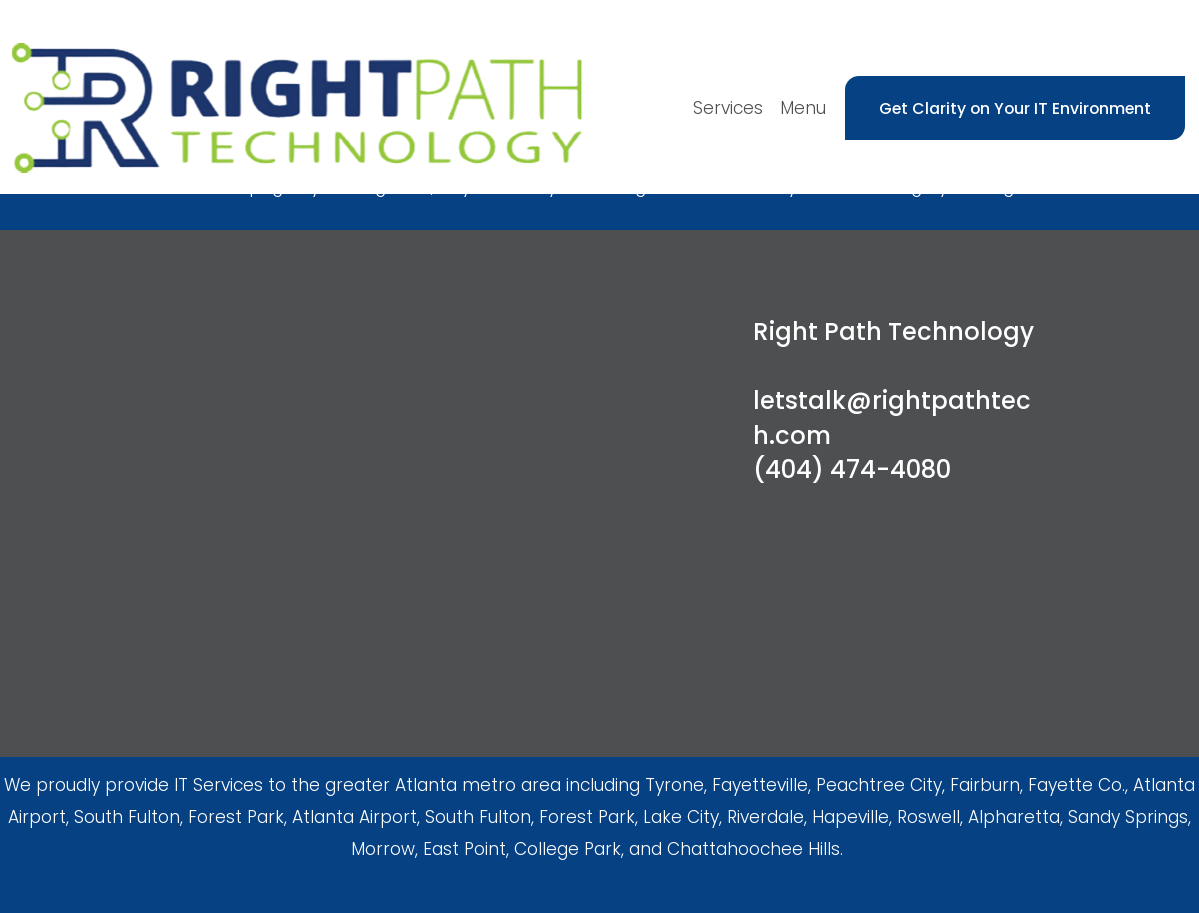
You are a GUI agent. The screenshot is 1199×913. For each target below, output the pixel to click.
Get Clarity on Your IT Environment (1015, 108)
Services (728, 108)
